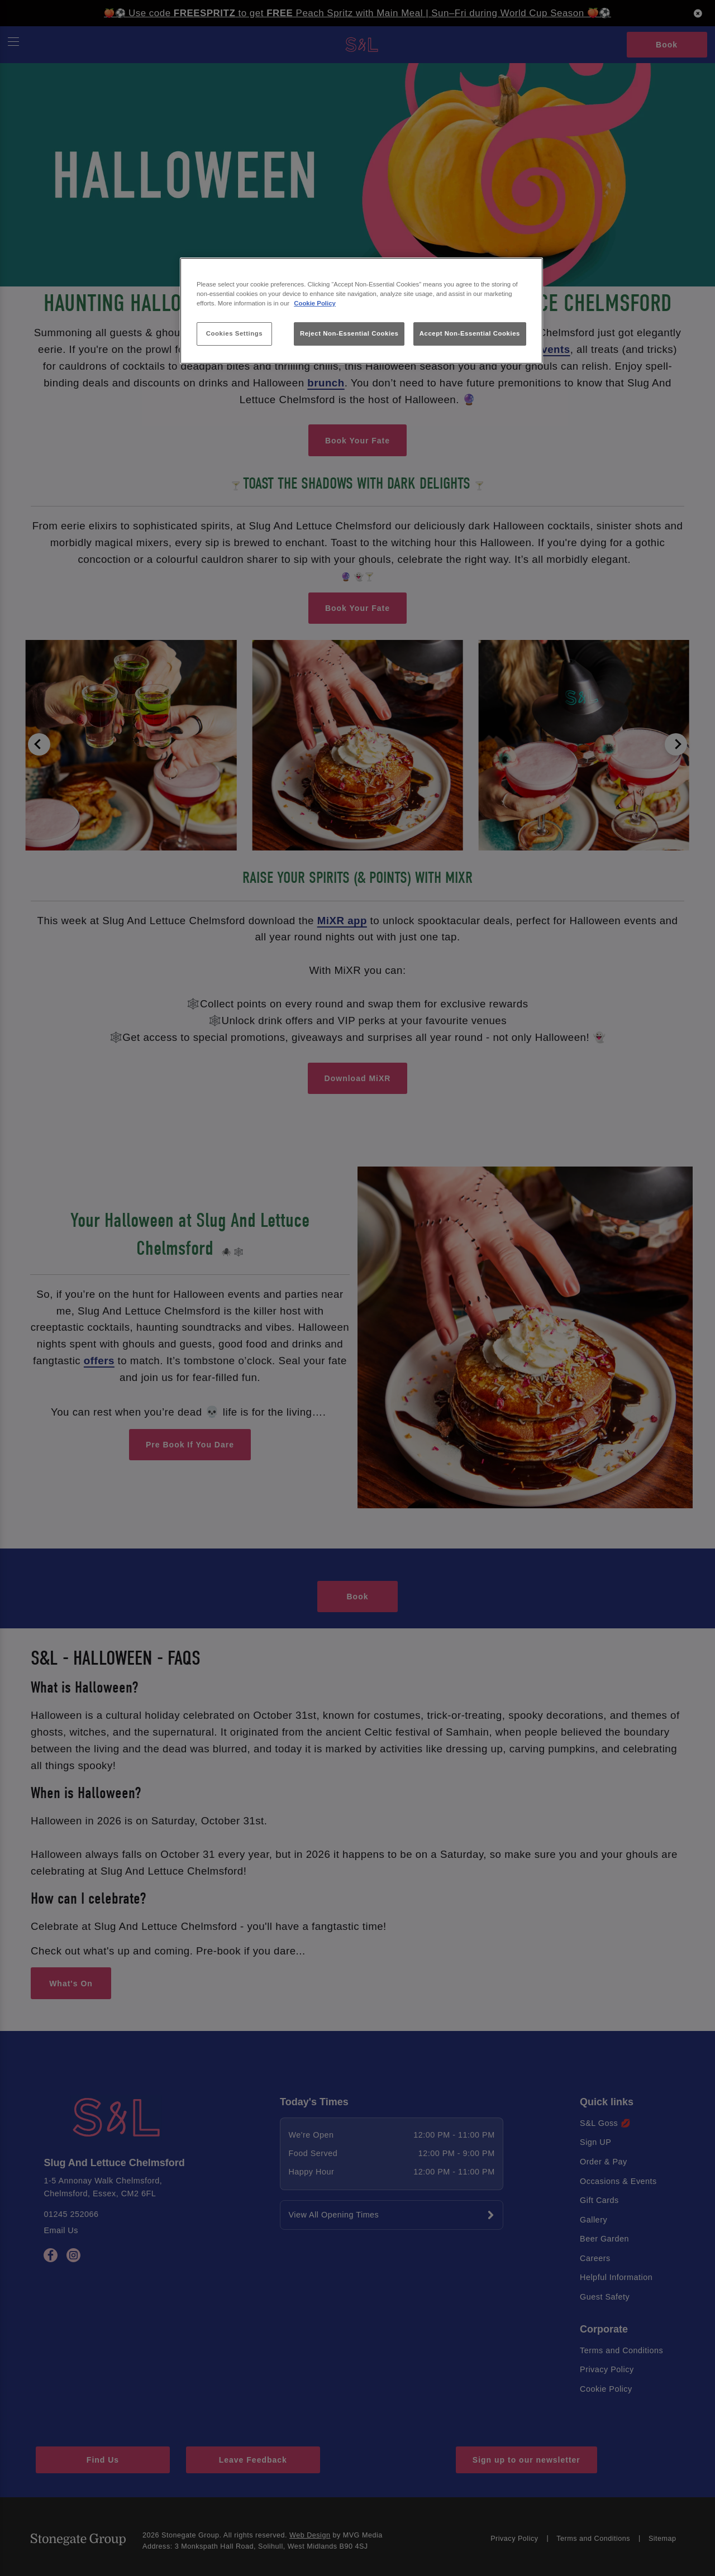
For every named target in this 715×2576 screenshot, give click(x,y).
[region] (361, 310)
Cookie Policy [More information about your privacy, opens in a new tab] (315, 303)
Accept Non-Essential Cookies (470, 333)
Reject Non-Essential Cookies (349, 333)
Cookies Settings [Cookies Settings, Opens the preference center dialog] (234, 333)
